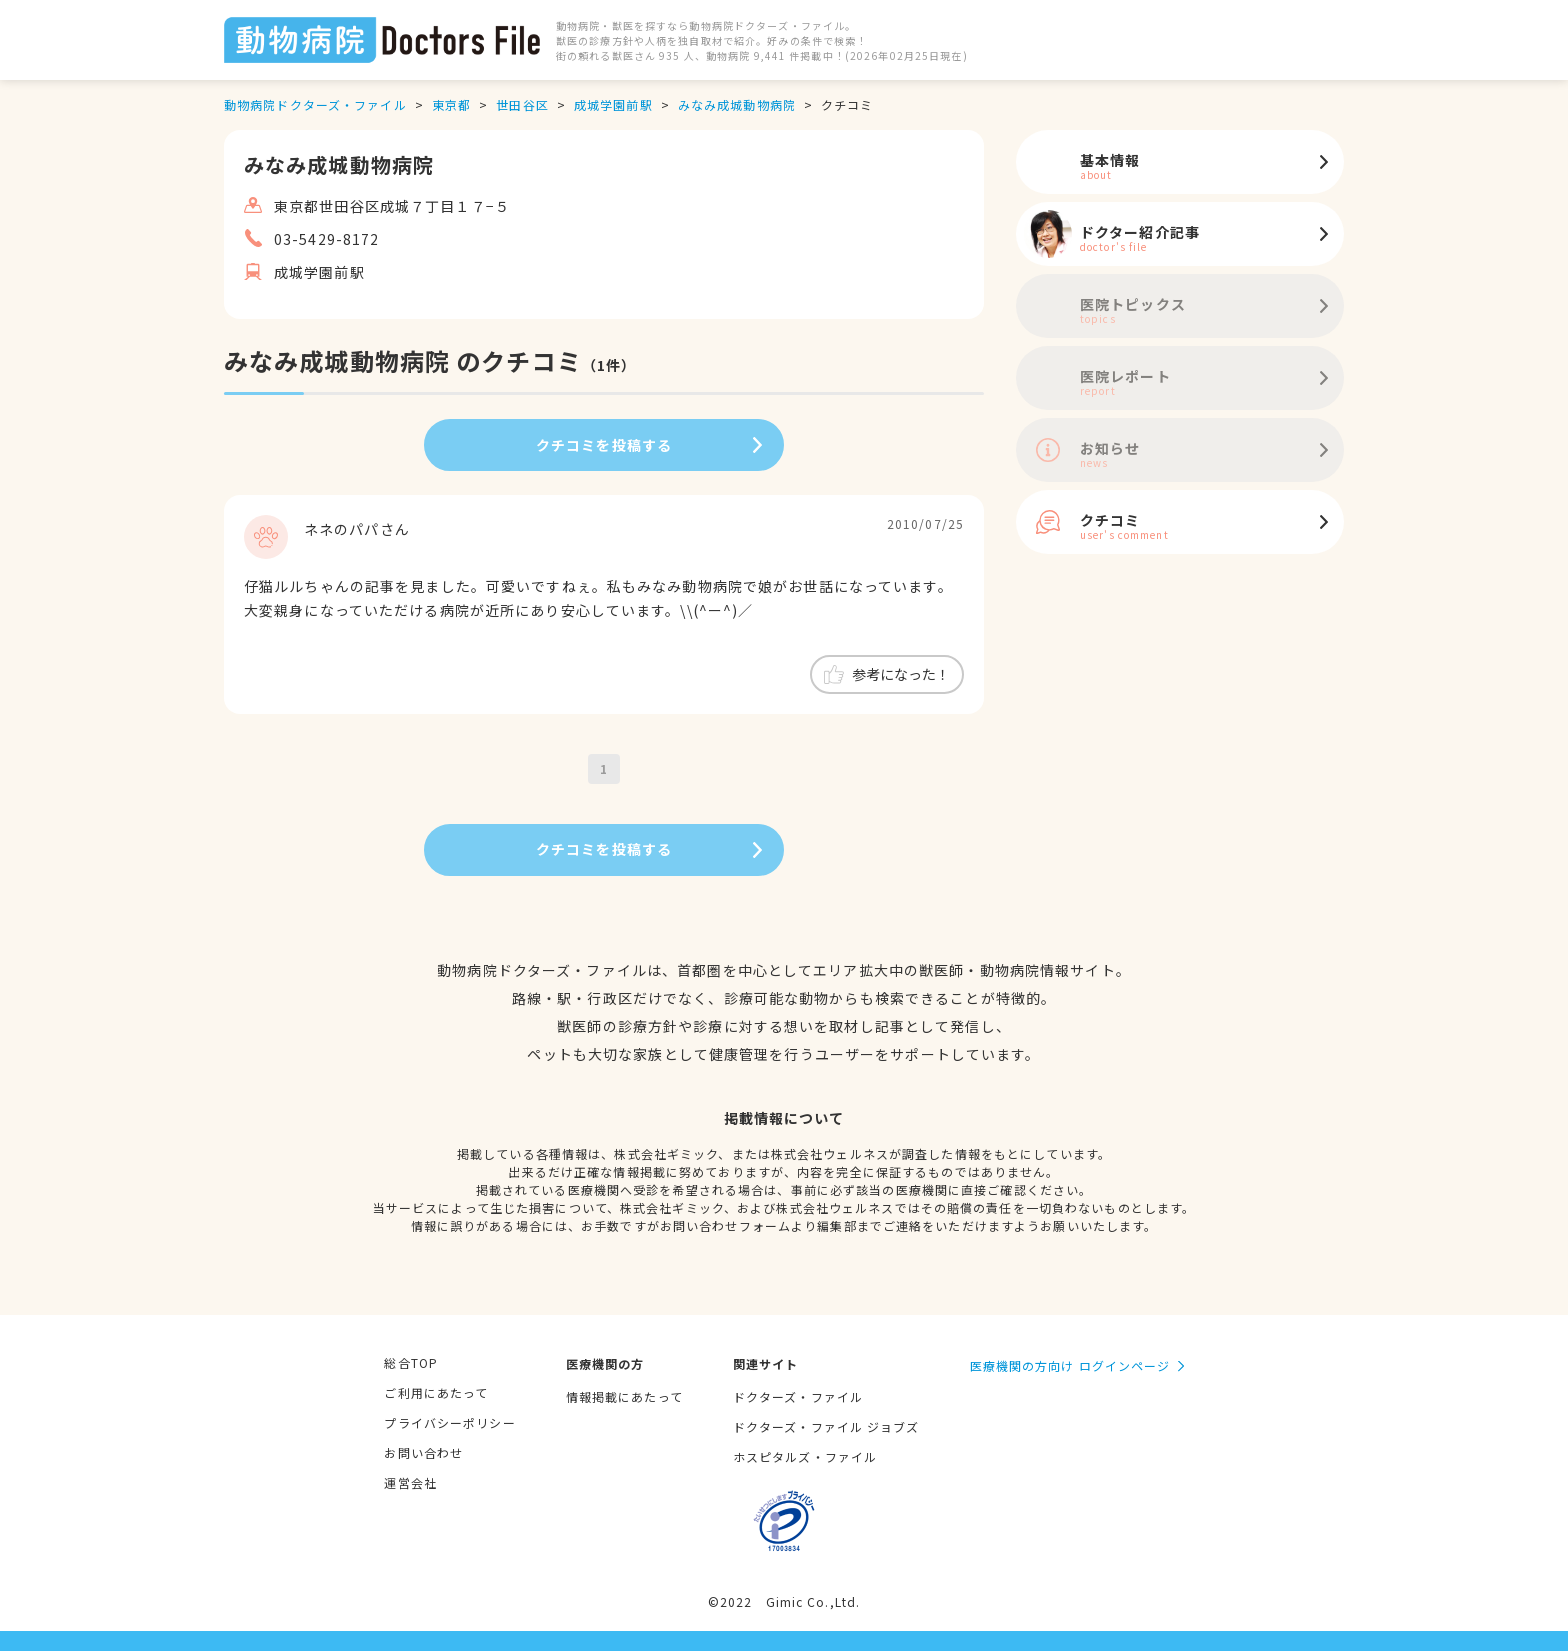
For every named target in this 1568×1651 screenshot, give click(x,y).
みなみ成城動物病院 (737, 104)
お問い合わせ (423, 1452)
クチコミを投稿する (604, 445)
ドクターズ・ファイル (798, 1396)
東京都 (451, 104)
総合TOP (411, 1362)
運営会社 (410, 1482)
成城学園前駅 (613, 104)
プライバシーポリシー (449, 1422)
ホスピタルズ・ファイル (805, 1456)
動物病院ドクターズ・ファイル (315, 104)
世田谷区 (522, 104)
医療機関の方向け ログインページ (1070, 1365)
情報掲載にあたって (624, 1396)
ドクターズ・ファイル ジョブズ (826, 1426)
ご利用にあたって (436, 1392)
